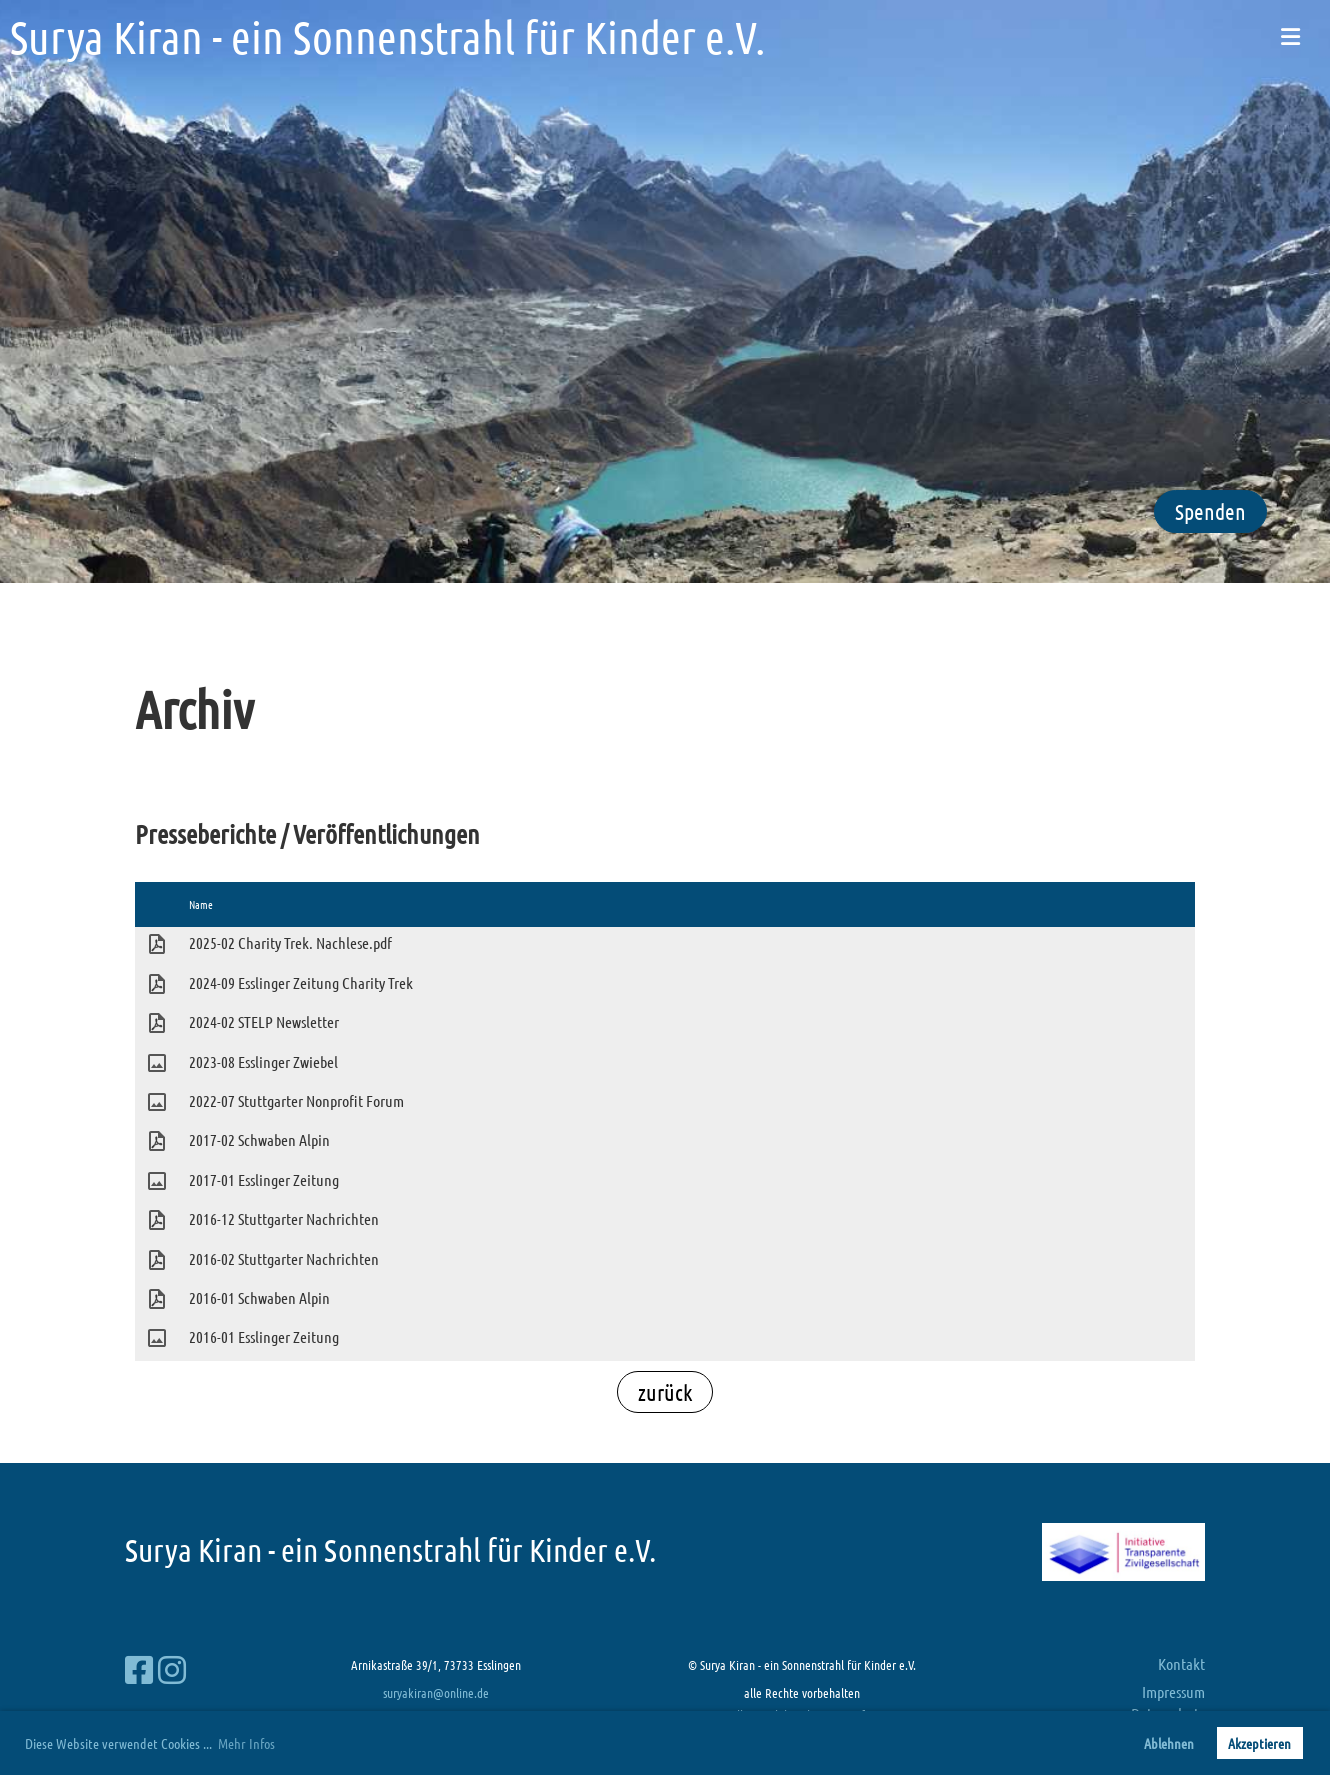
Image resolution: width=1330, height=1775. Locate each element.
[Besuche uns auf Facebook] (139, 1669)
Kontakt (1181, 1663)
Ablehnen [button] (1169, 1743)
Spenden (1210, 511)
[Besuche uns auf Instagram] (172, 1669)
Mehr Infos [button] (246, 1743)
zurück (665, 1392)
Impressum (1173, 1691)
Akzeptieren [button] (1259, 1743)
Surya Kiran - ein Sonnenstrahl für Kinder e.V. (387, 36)
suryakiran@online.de (436, 1692)
